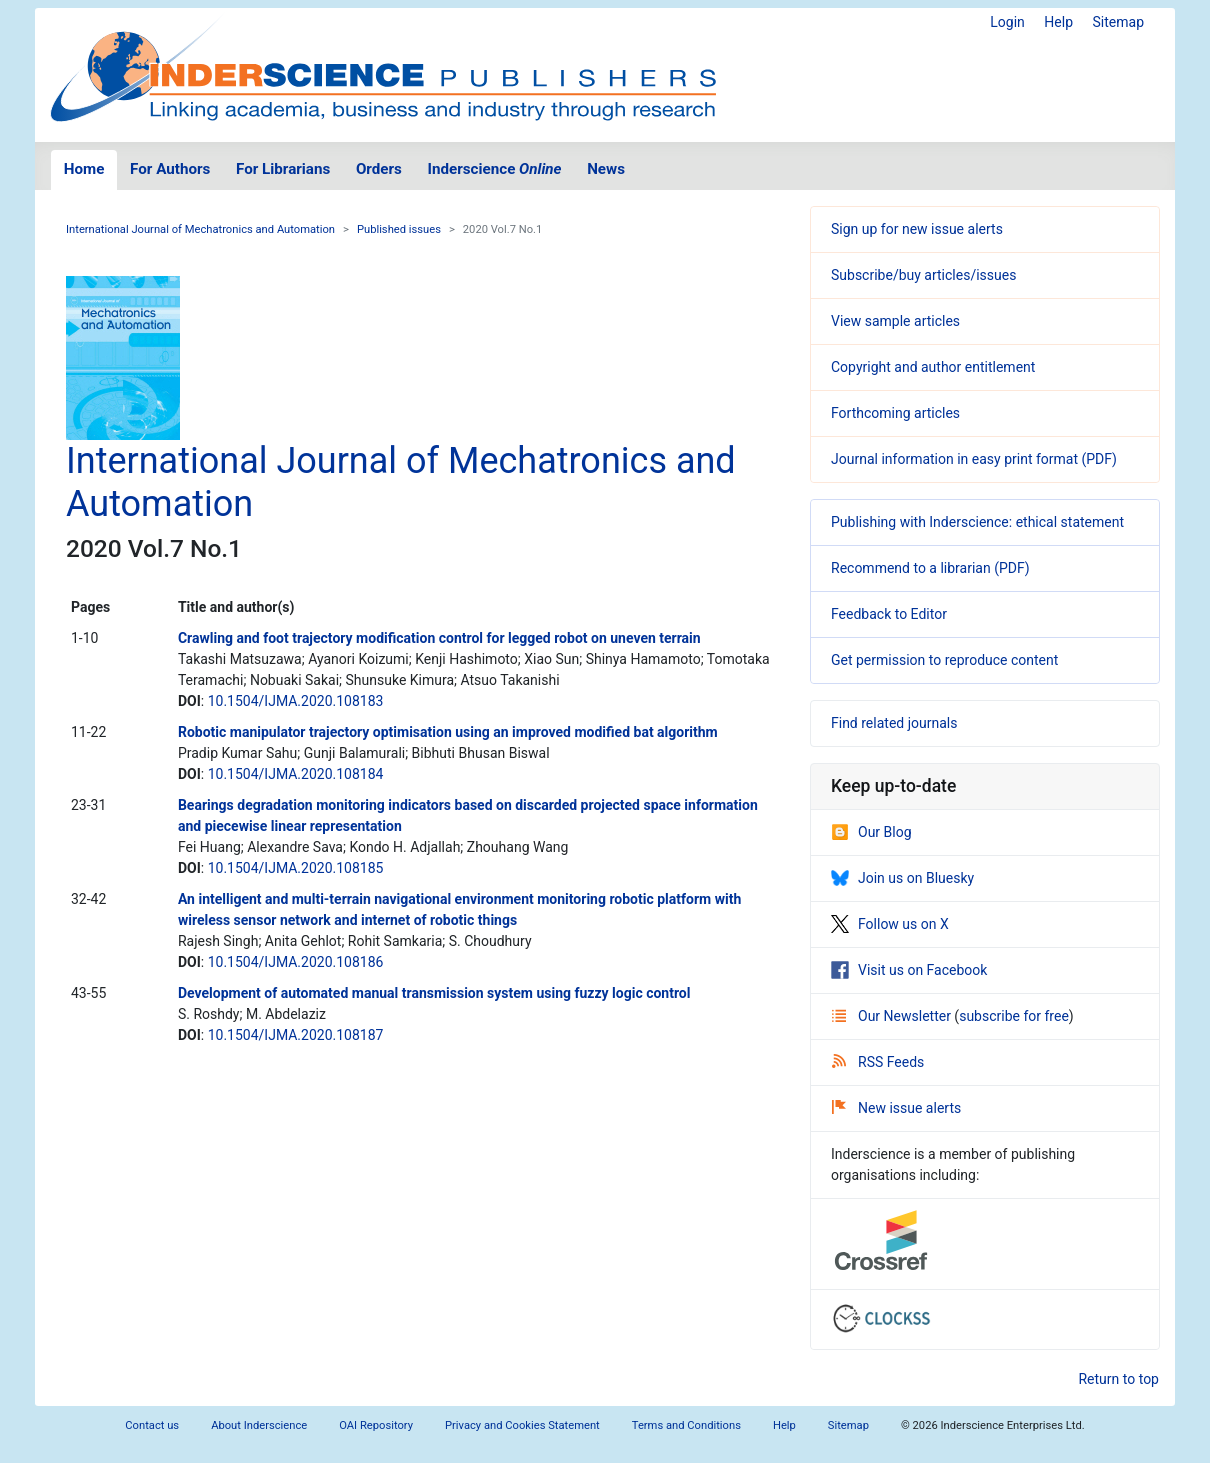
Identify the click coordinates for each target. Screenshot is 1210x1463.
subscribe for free (1014, 1016)
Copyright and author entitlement (933, 367)
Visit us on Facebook (909, 970)
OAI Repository (376, 1425)
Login (1007, 22)
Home (84, 169)
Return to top (1118, 1379)
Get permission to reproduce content (944, 660)
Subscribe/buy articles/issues (923, 275)
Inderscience (495, 169)
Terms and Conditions (686, 1425)
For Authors (170, 169)
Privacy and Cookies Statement (522, 1425)
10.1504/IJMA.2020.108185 (296, 868)
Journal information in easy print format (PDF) (974, 459)
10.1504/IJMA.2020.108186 (296, 962)
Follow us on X (890, 924)
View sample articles (895, 321)
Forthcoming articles (895, 413)
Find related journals (894, 723)
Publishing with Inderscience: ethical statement (977, 522)
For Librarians (283, 169)
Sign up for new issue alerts (917, 229)
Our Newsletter (893, 1016)
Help (1058, 22)
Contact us (152, 1425)
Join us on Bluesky (902, 878)
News (606, 169)
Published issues (399, 229)
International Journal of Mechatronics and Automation (200, 229)
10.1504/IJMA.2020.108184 (296, 774)
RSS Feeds (878, 1062)
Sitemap (1118, 22)
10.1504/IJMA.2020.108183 (296, 701)
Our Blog (871, 832)
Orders (379, 169)
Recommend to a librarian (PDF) (930, 568)
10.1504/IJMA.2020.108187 (296, 1035)
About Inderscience (259, 1425)
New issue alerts (896, 1108)
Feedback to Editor (889, 614)
